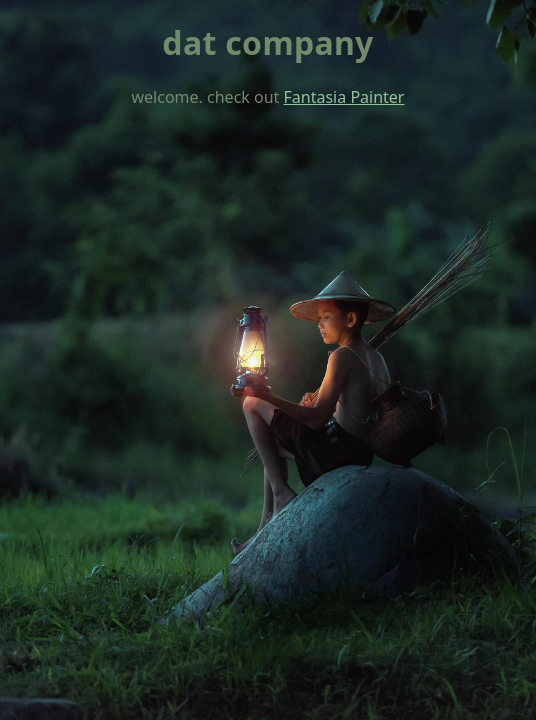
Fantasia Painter (344, 97)
